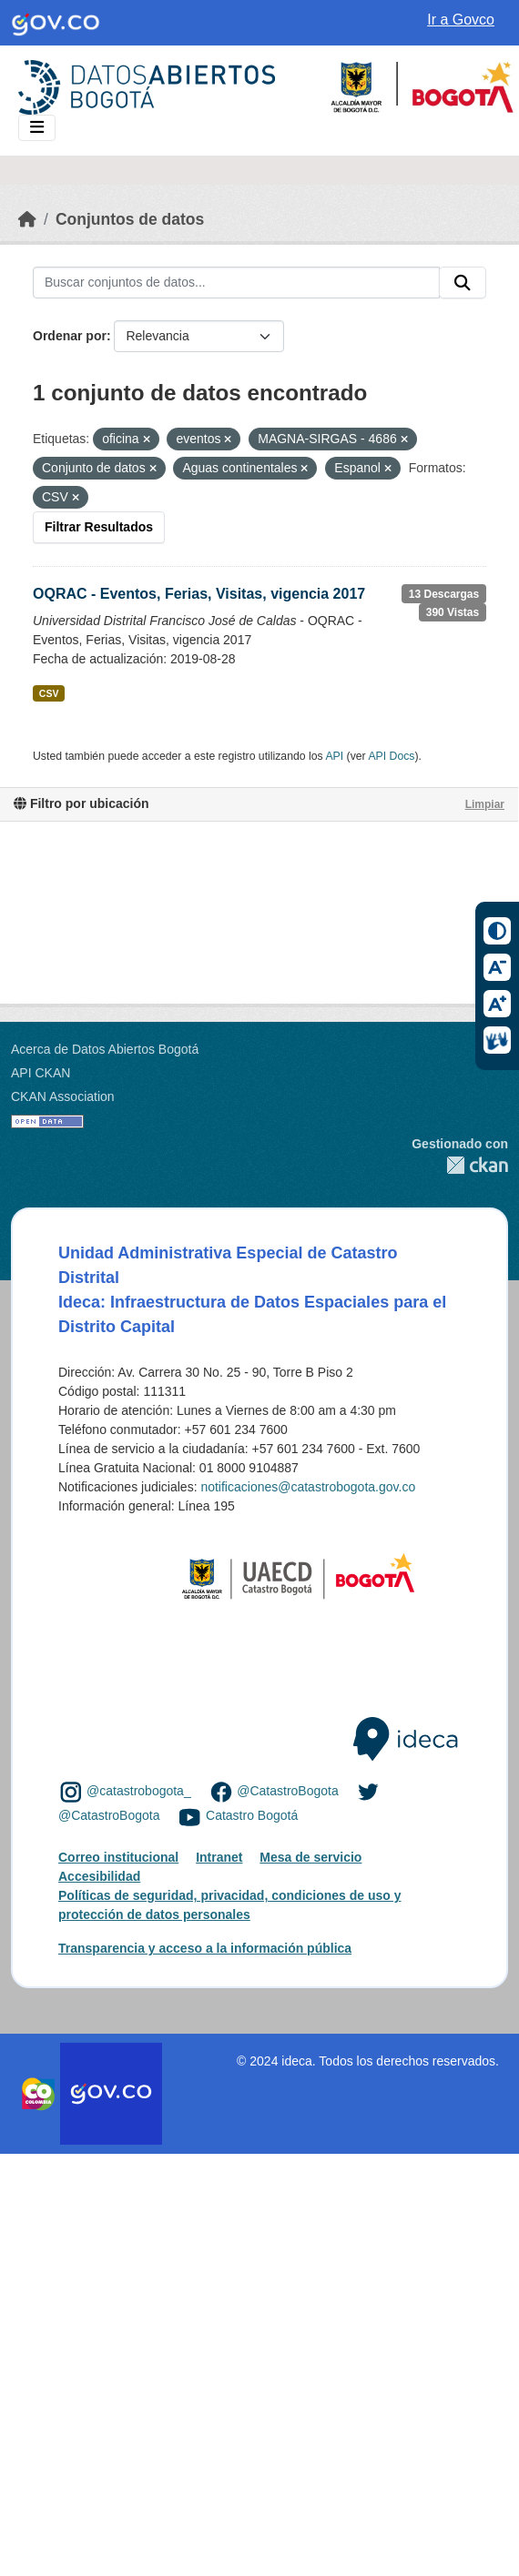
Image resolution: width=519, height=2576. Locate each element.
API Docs (391, 756)
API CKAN (40, 1073)
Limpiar (484, 804)
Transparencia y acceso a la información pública (204, 1948)
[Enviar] (462, 283)
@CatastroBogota (288, 1790)
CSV (49, 693)
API (334, 756)
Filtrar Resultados (99, 527)
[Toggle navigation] (37, 128)
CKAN (460, 1165)
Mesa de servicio (310, 1857)
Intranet (219, 1857)
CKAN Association (63, 1096)
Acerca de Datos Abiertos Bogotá (104, 1049)
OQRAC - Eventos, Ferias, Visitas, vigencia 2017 (199, 593)
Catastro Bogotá (252, 1816)
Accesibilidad (99, 1876)
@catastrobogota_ (138, 1790)
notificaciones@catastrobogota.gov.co (307, 1487)
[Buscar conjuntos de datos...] (236, 283)
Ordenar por (70, 335)
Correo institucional (118, 1857)
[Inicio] (27, 219)
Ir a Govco (460, 19)
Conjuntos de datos (130, 219)
